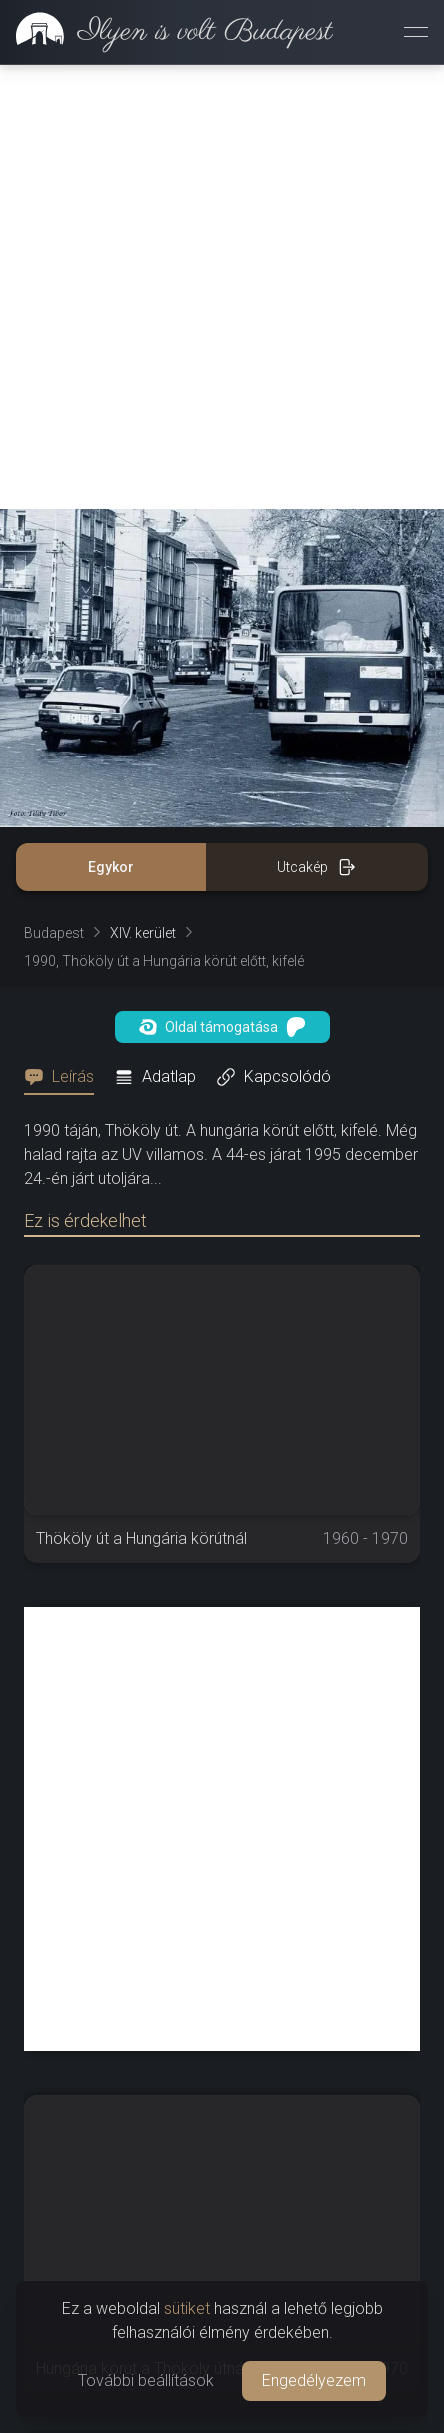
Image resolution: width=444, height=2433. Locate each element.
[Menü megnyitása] (416, 32)
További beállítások (146, 2380)
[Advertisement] (222, 287)
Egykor (111, 867)
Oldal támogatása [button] (222, 1027)
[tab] (65, 1077)
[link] (166, 32)
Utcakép (316, 867)
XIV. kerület (143, 933)
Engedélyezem (314, 2380)
